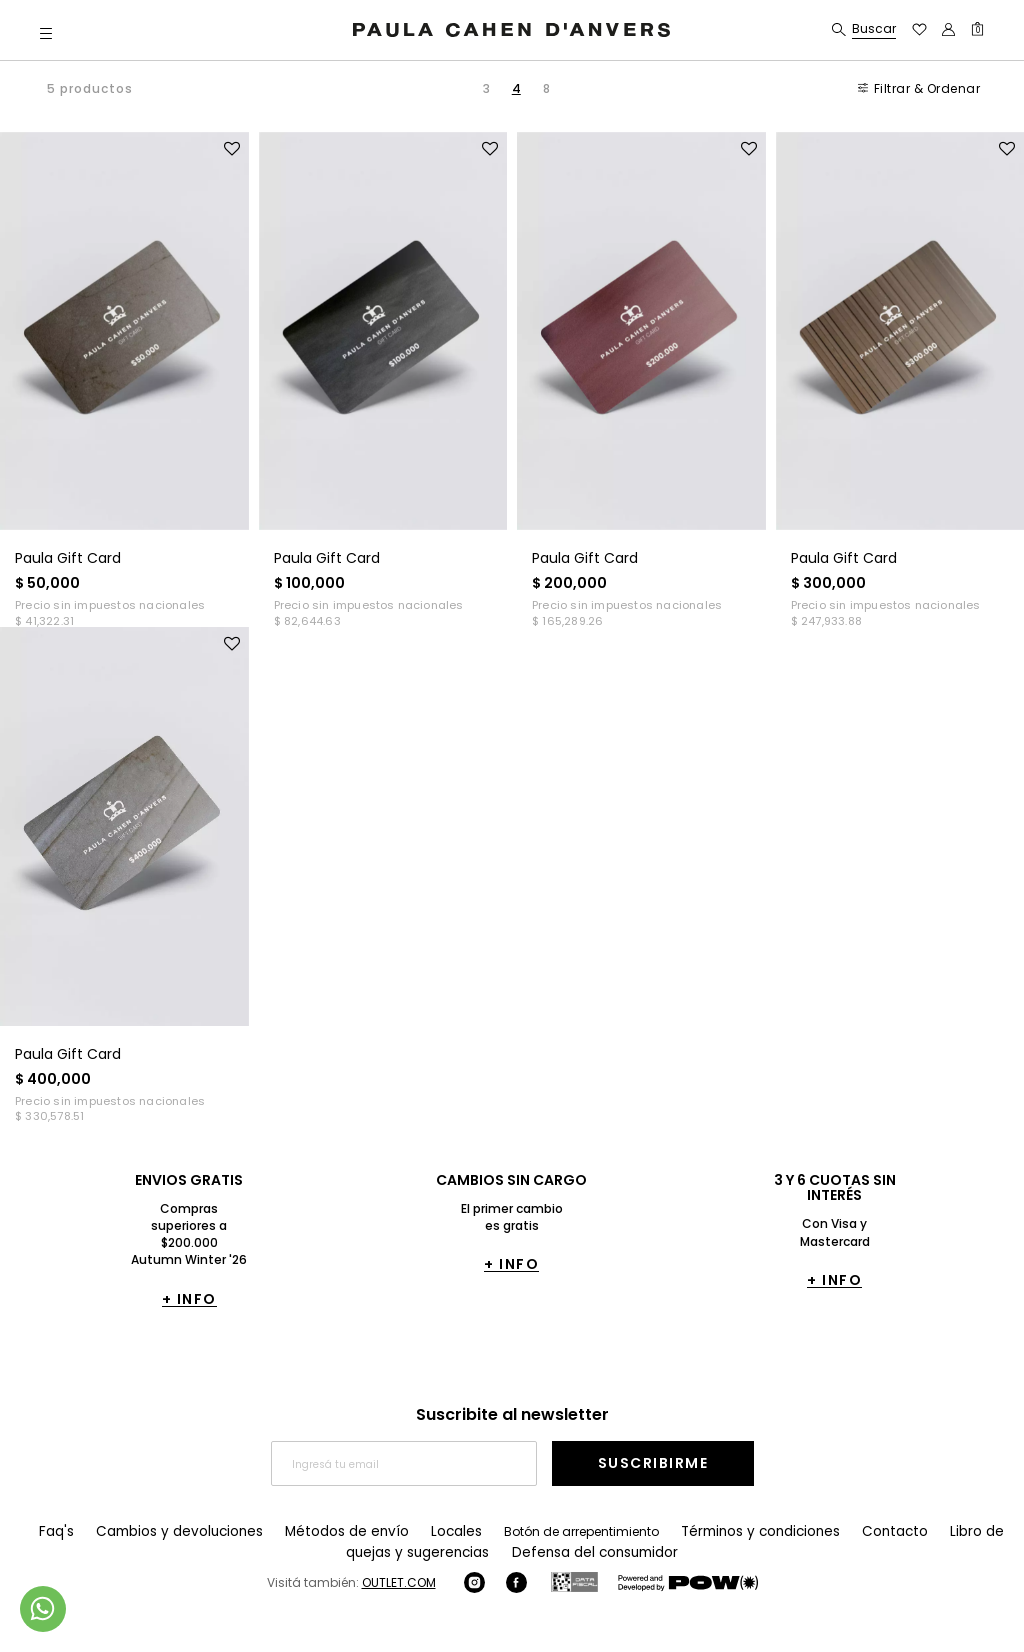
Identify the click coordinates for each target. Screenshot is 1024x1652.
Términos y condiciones (722, 1531)
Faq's (57, 1531)
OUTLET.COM (399, 1581)
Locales (426, 1531)
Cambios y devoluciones (173, 1531)
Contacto (847, 1531)
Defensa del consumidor (561, 1551)
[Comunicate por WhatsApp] (43, 1609)
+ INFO (189, 1299)
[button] (46, 32)
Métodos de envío (326, 1531)
